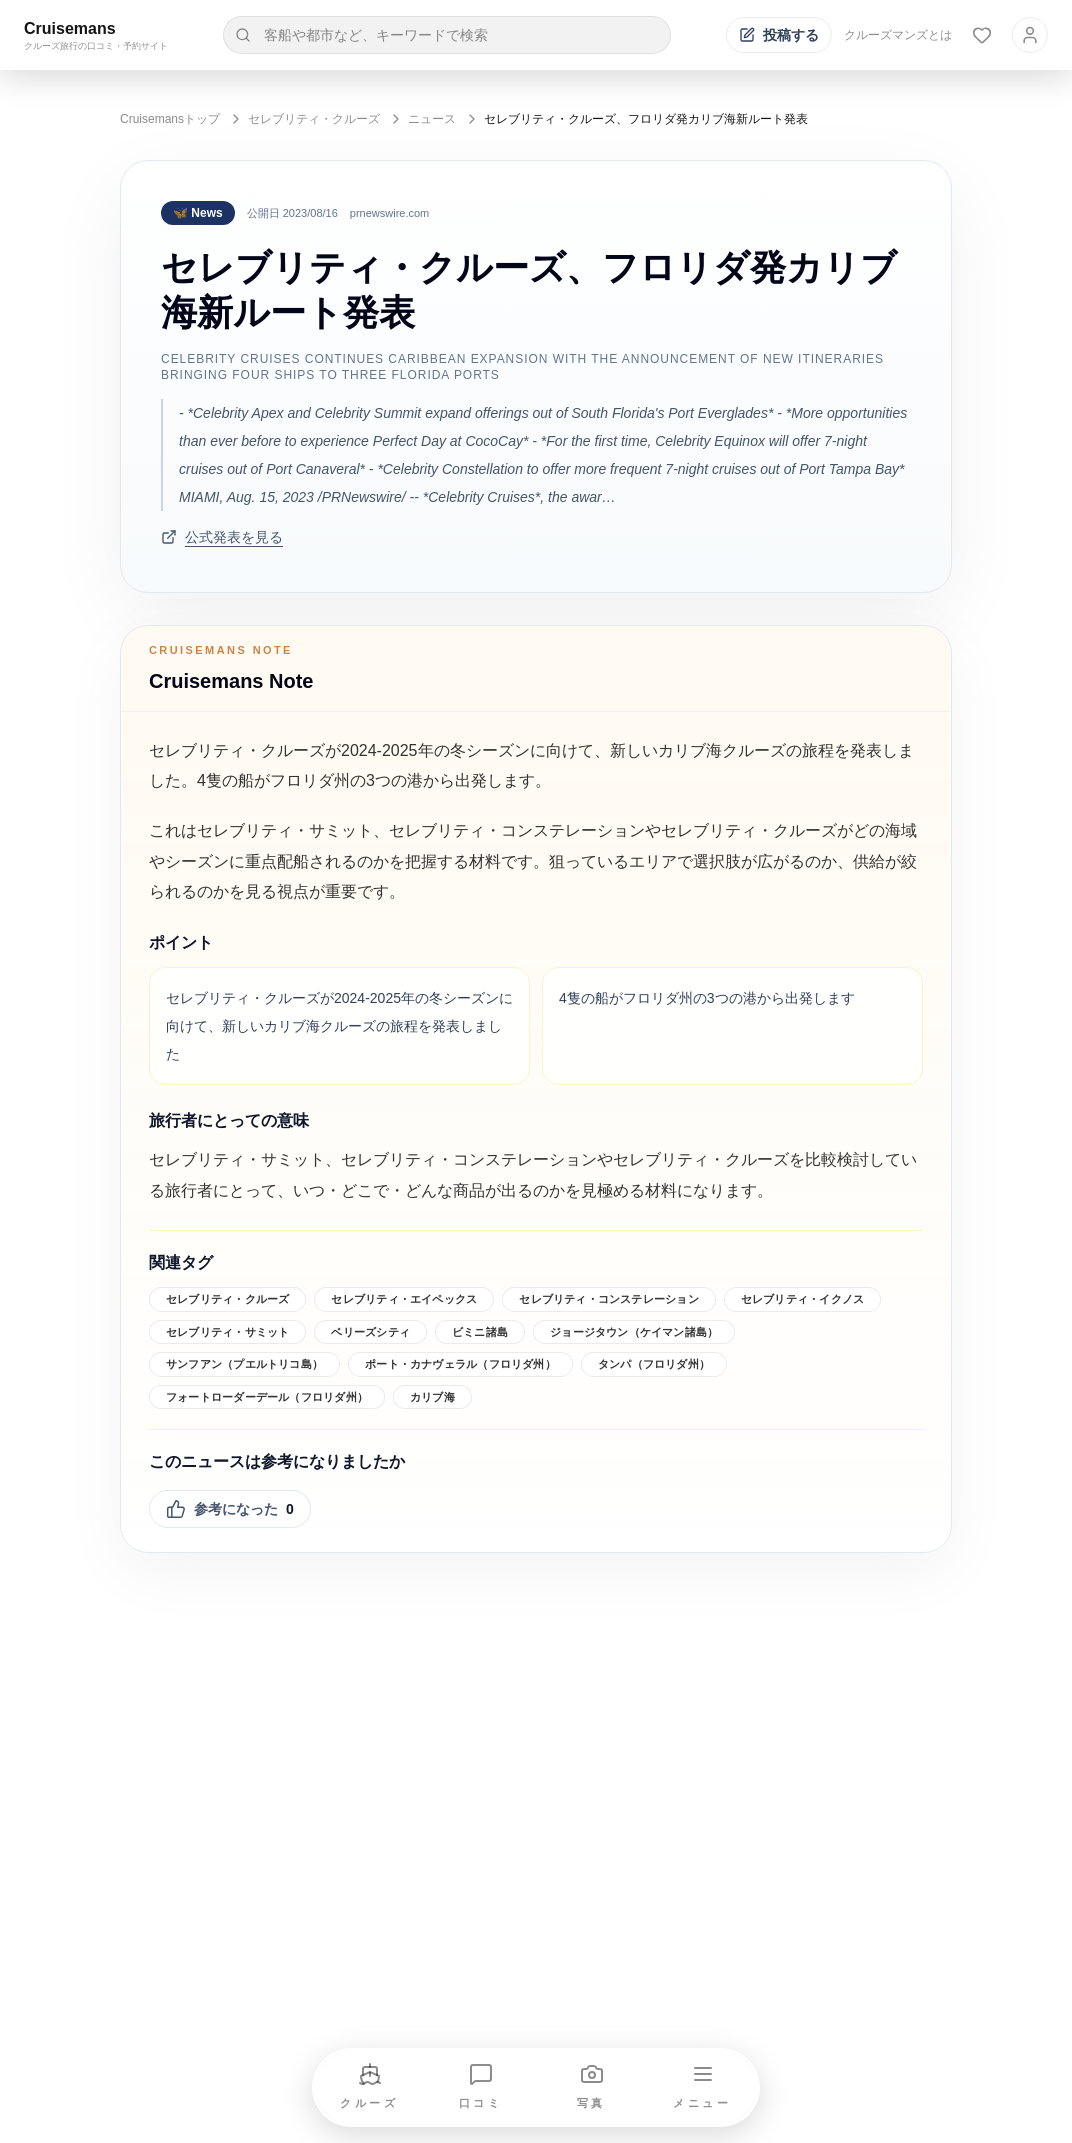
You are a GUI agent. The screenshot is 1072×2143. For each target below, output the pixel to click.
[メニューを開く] (703, 2087)
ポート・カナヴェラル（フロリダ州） (460, 1364)
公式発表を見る (222, 537)
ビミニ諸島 (480, 1332)
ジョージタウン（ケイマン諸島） (634, 1332)
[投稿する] (779, 35)
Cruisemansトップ (170, 119)
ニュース (432, 119)
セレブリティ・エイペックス (404, 1299)
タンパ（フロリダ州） (654, 1364)
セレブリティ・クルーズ (314, 119)
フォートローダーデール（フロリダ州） (267, 1397)
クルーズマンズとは (898, 35)
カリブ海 (432, 1397)
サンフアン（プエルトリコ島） (244, 1364)
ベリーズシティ (370, 1332)
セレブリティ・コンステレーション (609, 1299)
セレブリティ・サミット (227, 1332)
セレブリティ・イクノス (802, 1299)
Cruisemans (70, 28)
